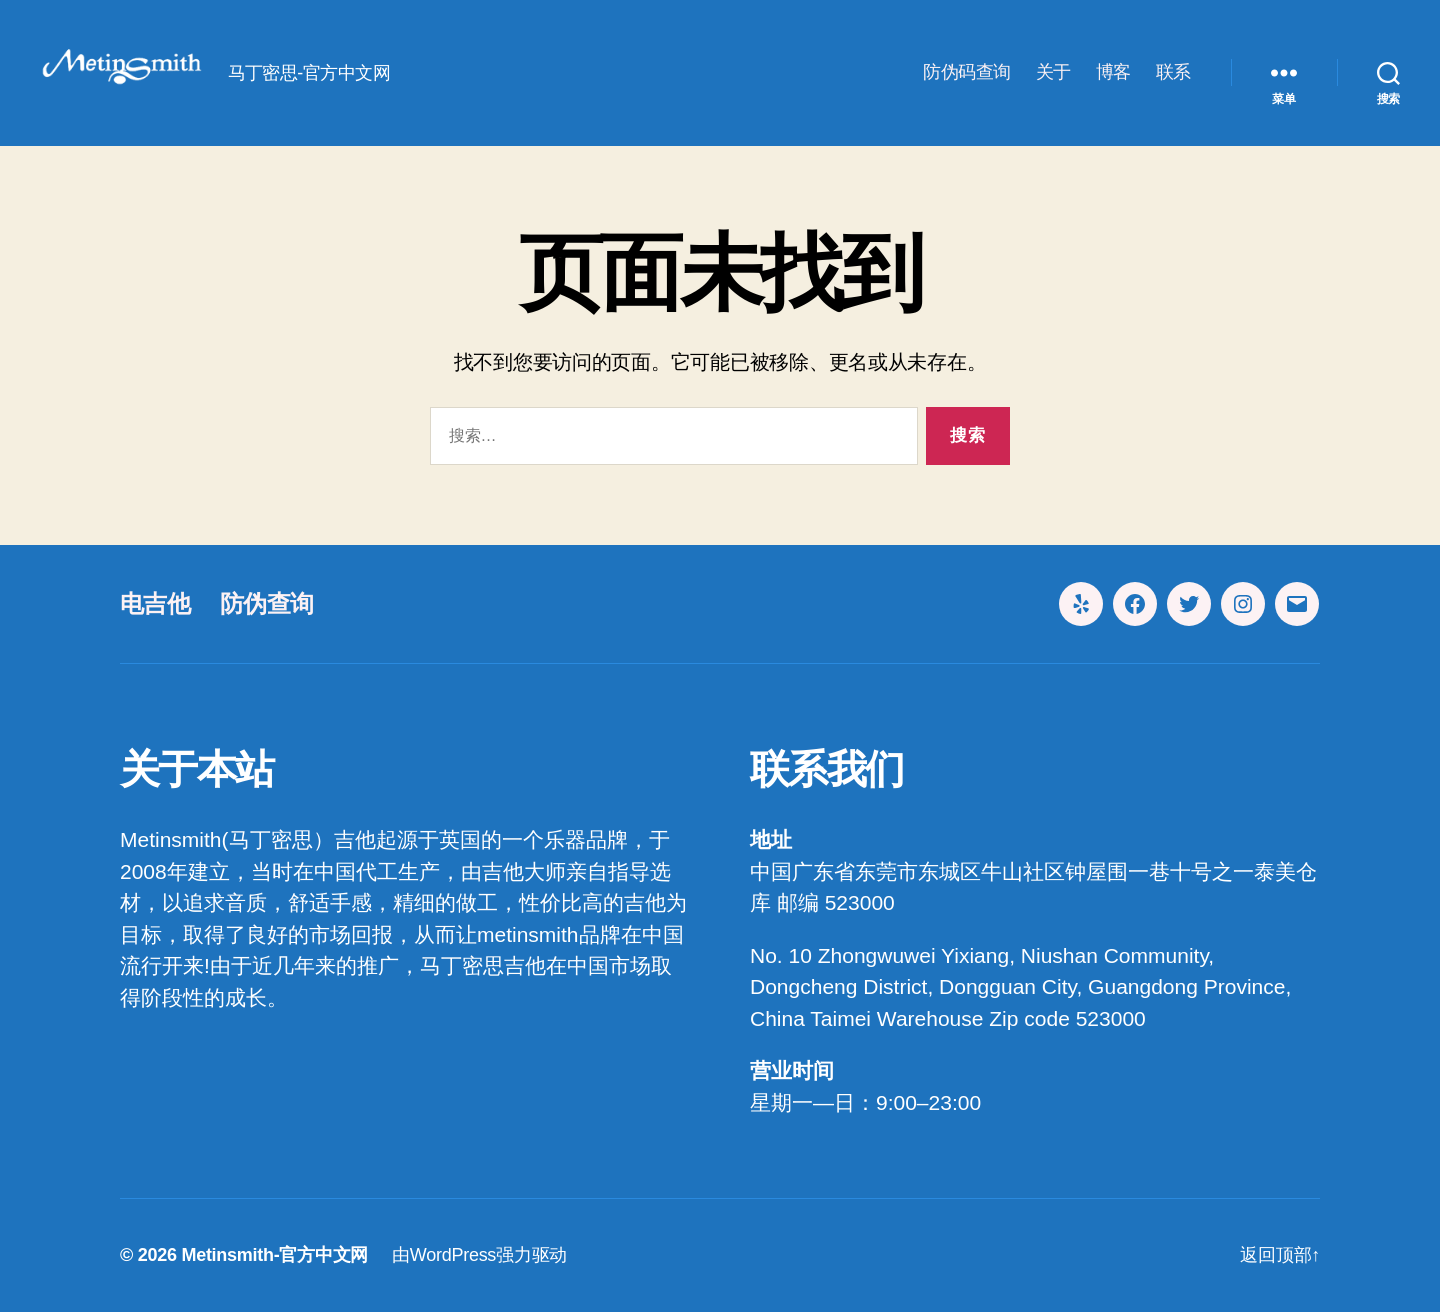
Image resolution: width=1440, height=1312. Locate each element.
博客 (1113, 72)
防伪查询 (266, 603)
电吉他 (155, 603)
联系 (1173, 72)
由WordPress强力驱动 (479, 1255)
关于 (1053, 72)
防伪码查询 (967, 72)
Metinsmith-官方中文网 (274, 1255)
